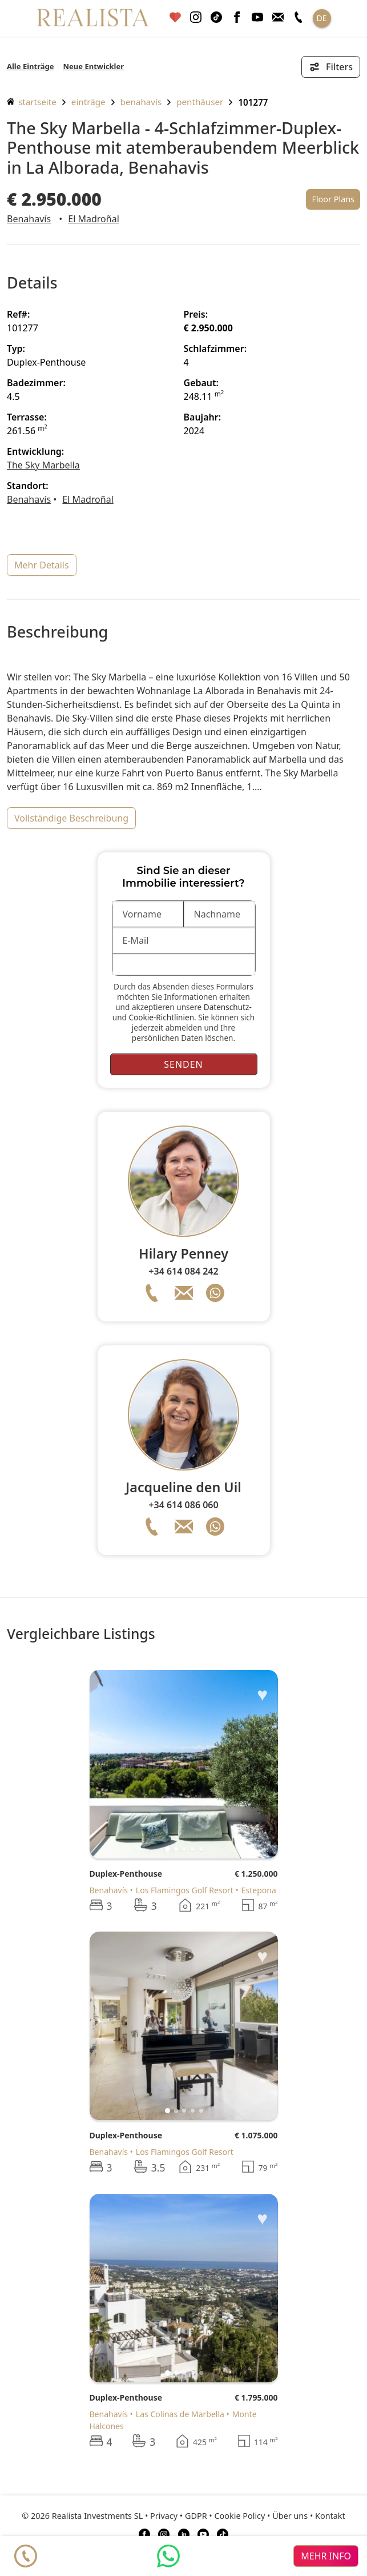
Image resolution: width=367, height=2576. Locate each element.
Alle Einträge (30, 66)
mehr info (326, 2556)
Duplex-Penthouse (126, 1873)
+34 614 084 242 (183, 1271)
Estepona (258, 1890)
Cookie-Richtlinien (161, 1017)
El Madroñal (93, 219)
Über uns (290, 2515)
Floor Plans (333, 199)
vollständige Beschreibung (71, 818)
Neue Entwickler (93, 66)
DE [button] (321, 18)
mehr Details (41, 565)
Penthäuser (199, 101)
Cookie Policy (240, 2515)
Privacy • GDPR (178, 2515)
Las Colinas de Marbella (180, 2414)
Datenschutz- (228, 1006)
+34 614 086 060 (183, 1505)
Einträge (88, 101)
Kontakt (330, 2515)
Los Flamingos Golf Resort (184, 1890)
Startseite (32, 101)
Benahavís (141, 101)
